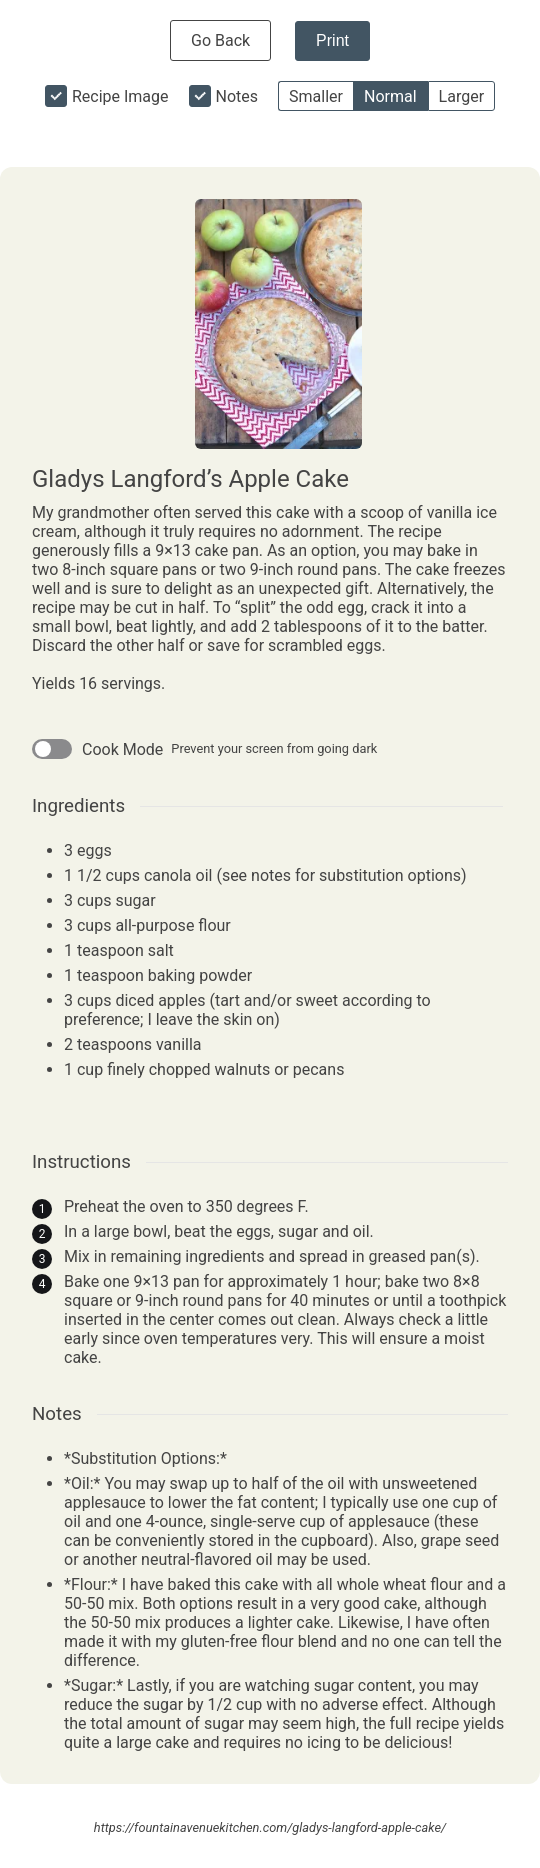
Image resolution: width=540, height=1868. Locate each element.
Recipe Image (120, 96)
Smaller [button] (316, 96)
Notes (237, 96)
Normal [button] (390, 96)
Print (332, 40)
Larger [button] (461, 96)
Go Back (220, 40)
